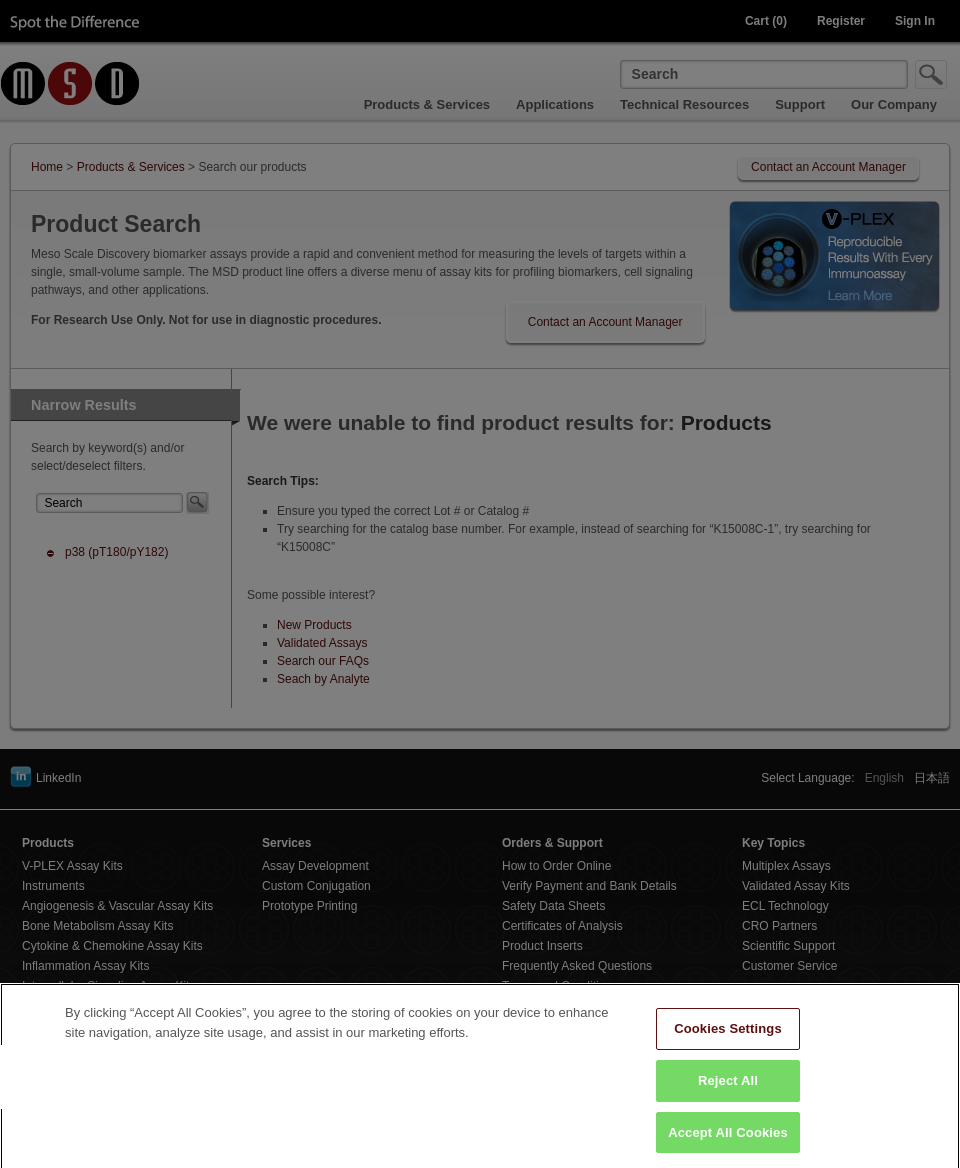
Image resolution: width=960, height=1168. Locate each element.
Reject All (728, 1089)
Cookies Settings (728, 1037)
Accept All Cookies (728, 1141)
